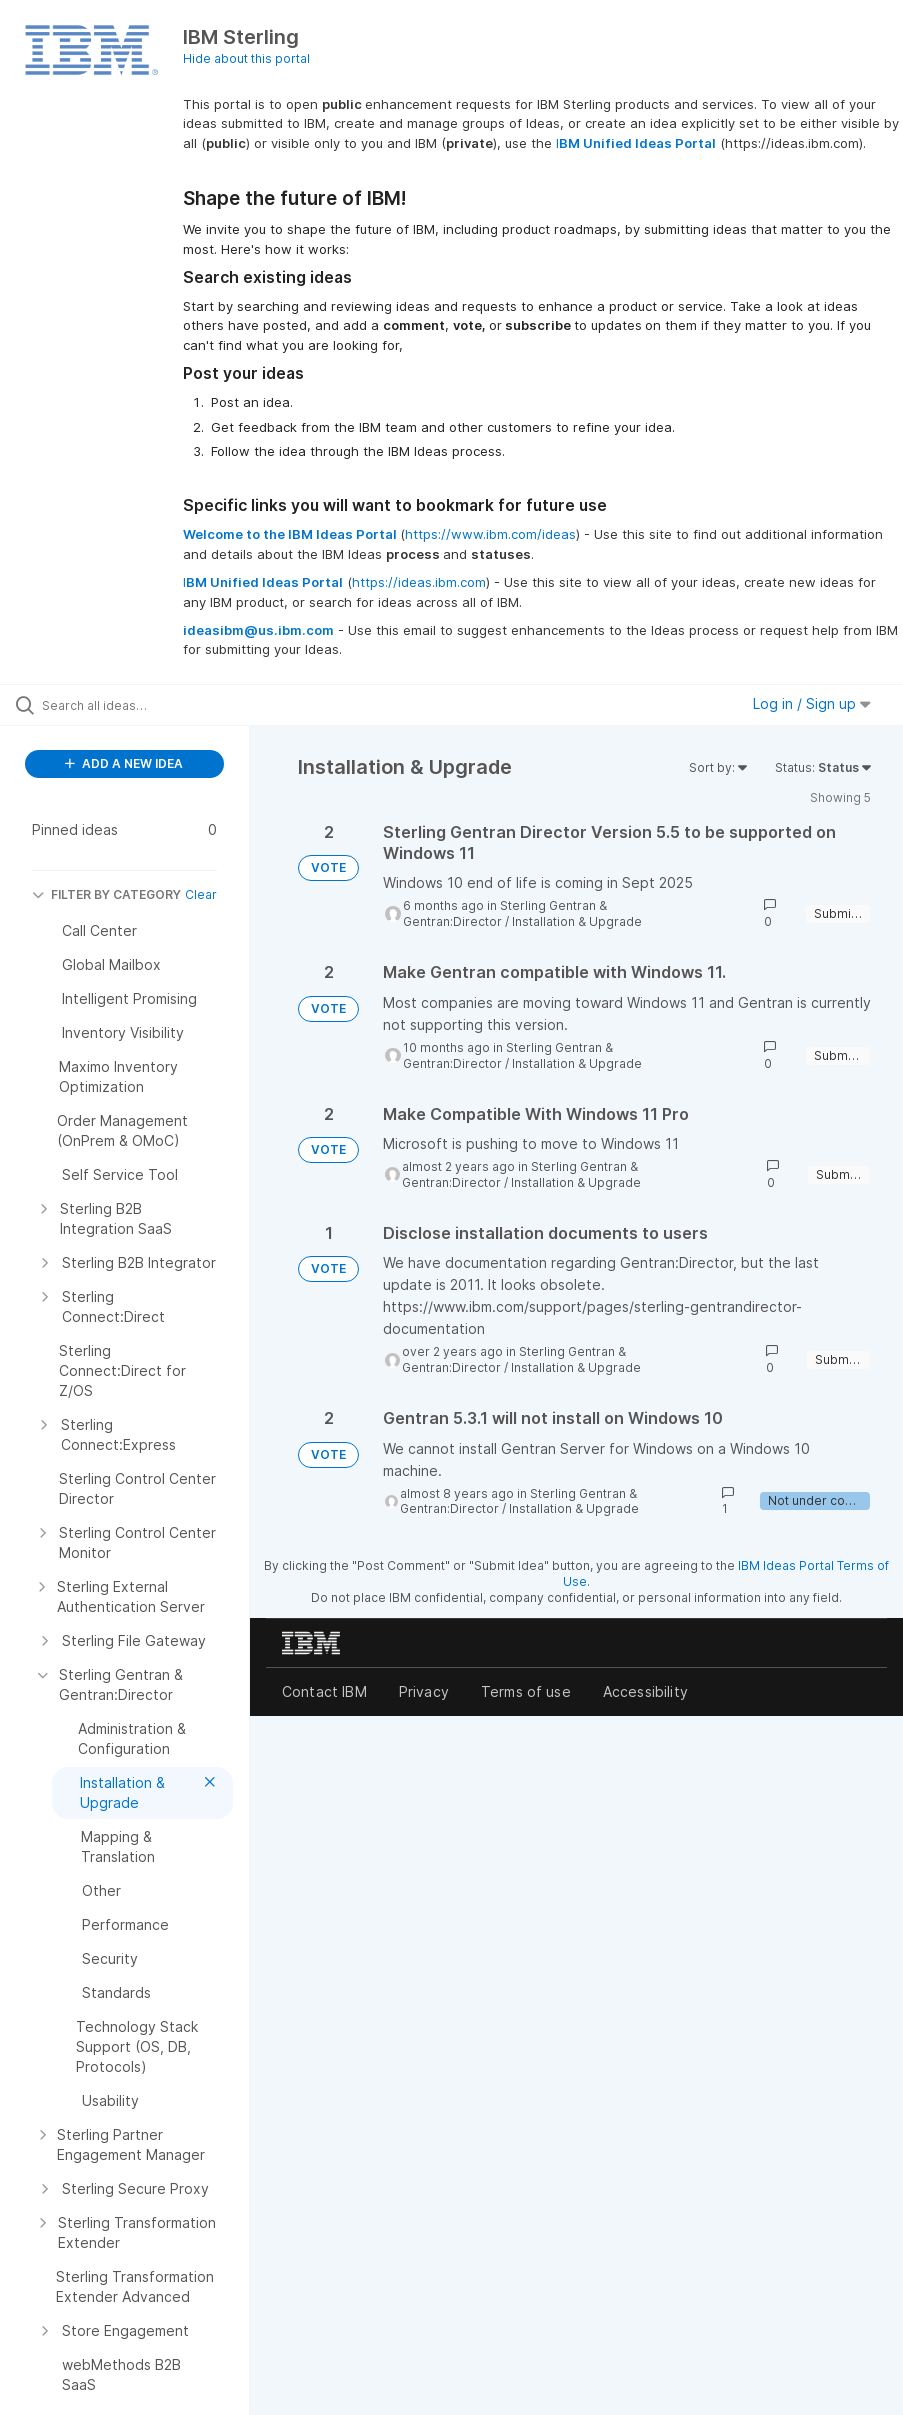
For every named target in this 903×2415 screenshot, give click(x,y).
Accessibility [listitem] (645, 1691)
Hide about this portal (246, 58)
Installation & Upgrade (577, 921)
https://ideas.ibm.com (419, 582)
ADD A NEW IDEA (124, 763)
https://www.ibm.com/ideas (490, 534)
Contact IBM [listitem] (324, 1691)
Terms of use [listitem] (526, 1691)
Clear (201, 894)
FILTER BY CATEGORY (106, 894)
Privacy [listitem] (424, 1691)
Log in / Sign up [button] (812, 703)
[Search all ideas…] (135, 705)
